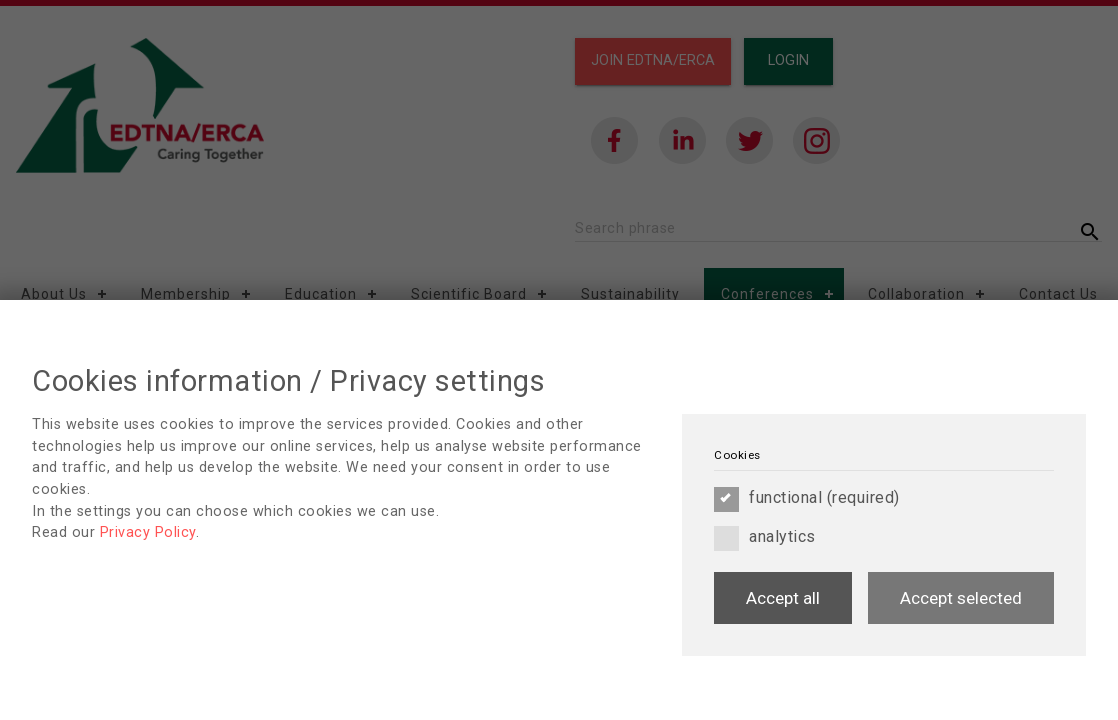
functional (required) (807, 498)
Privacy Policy (148, 532)
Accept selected (961, 598)
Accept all (783, 598)
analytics (765, 537)
